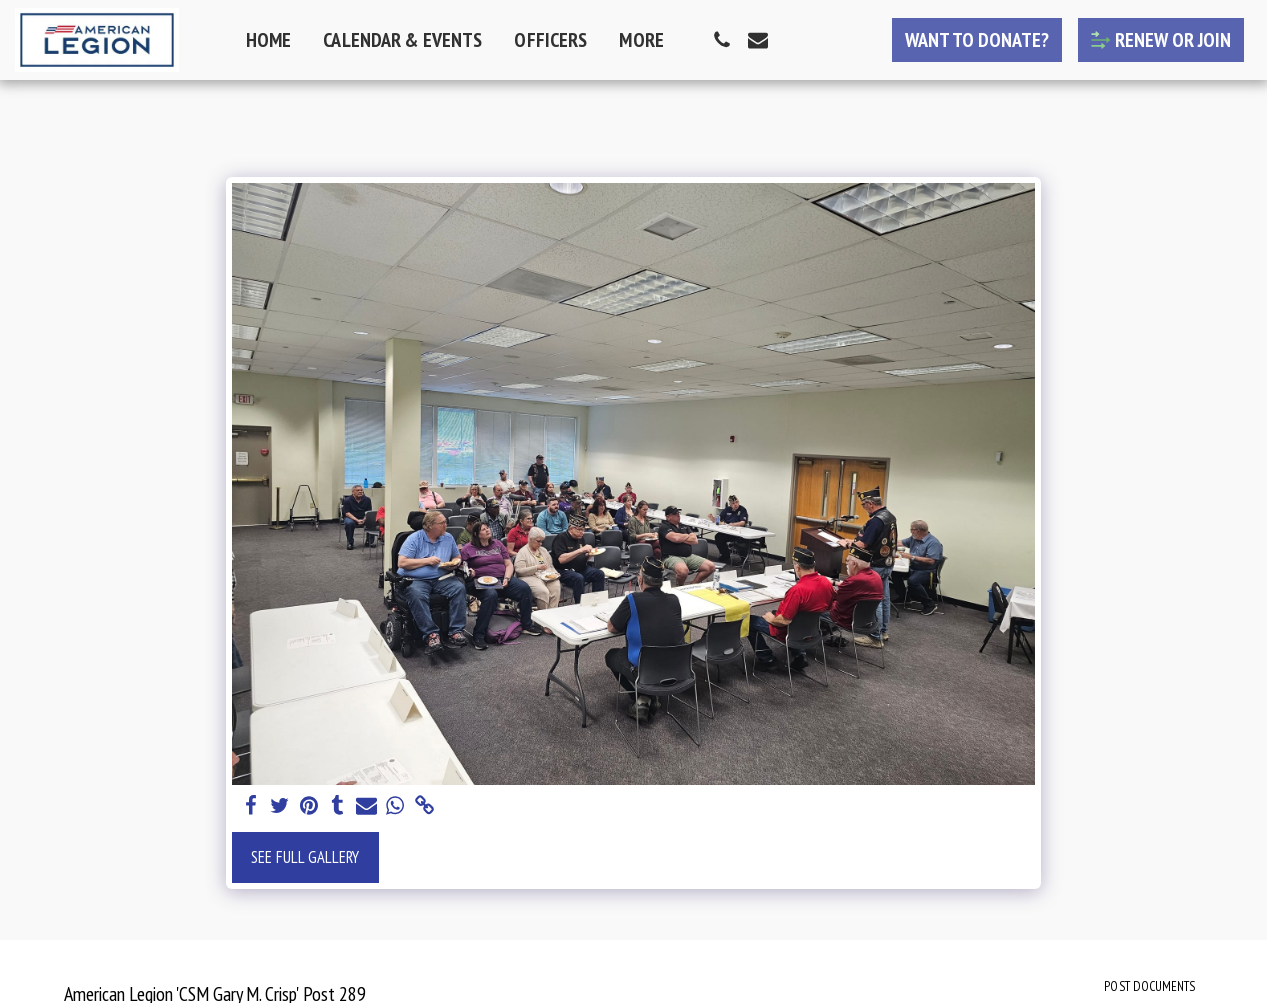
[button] (722, 40)
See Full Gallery (305, 857)
